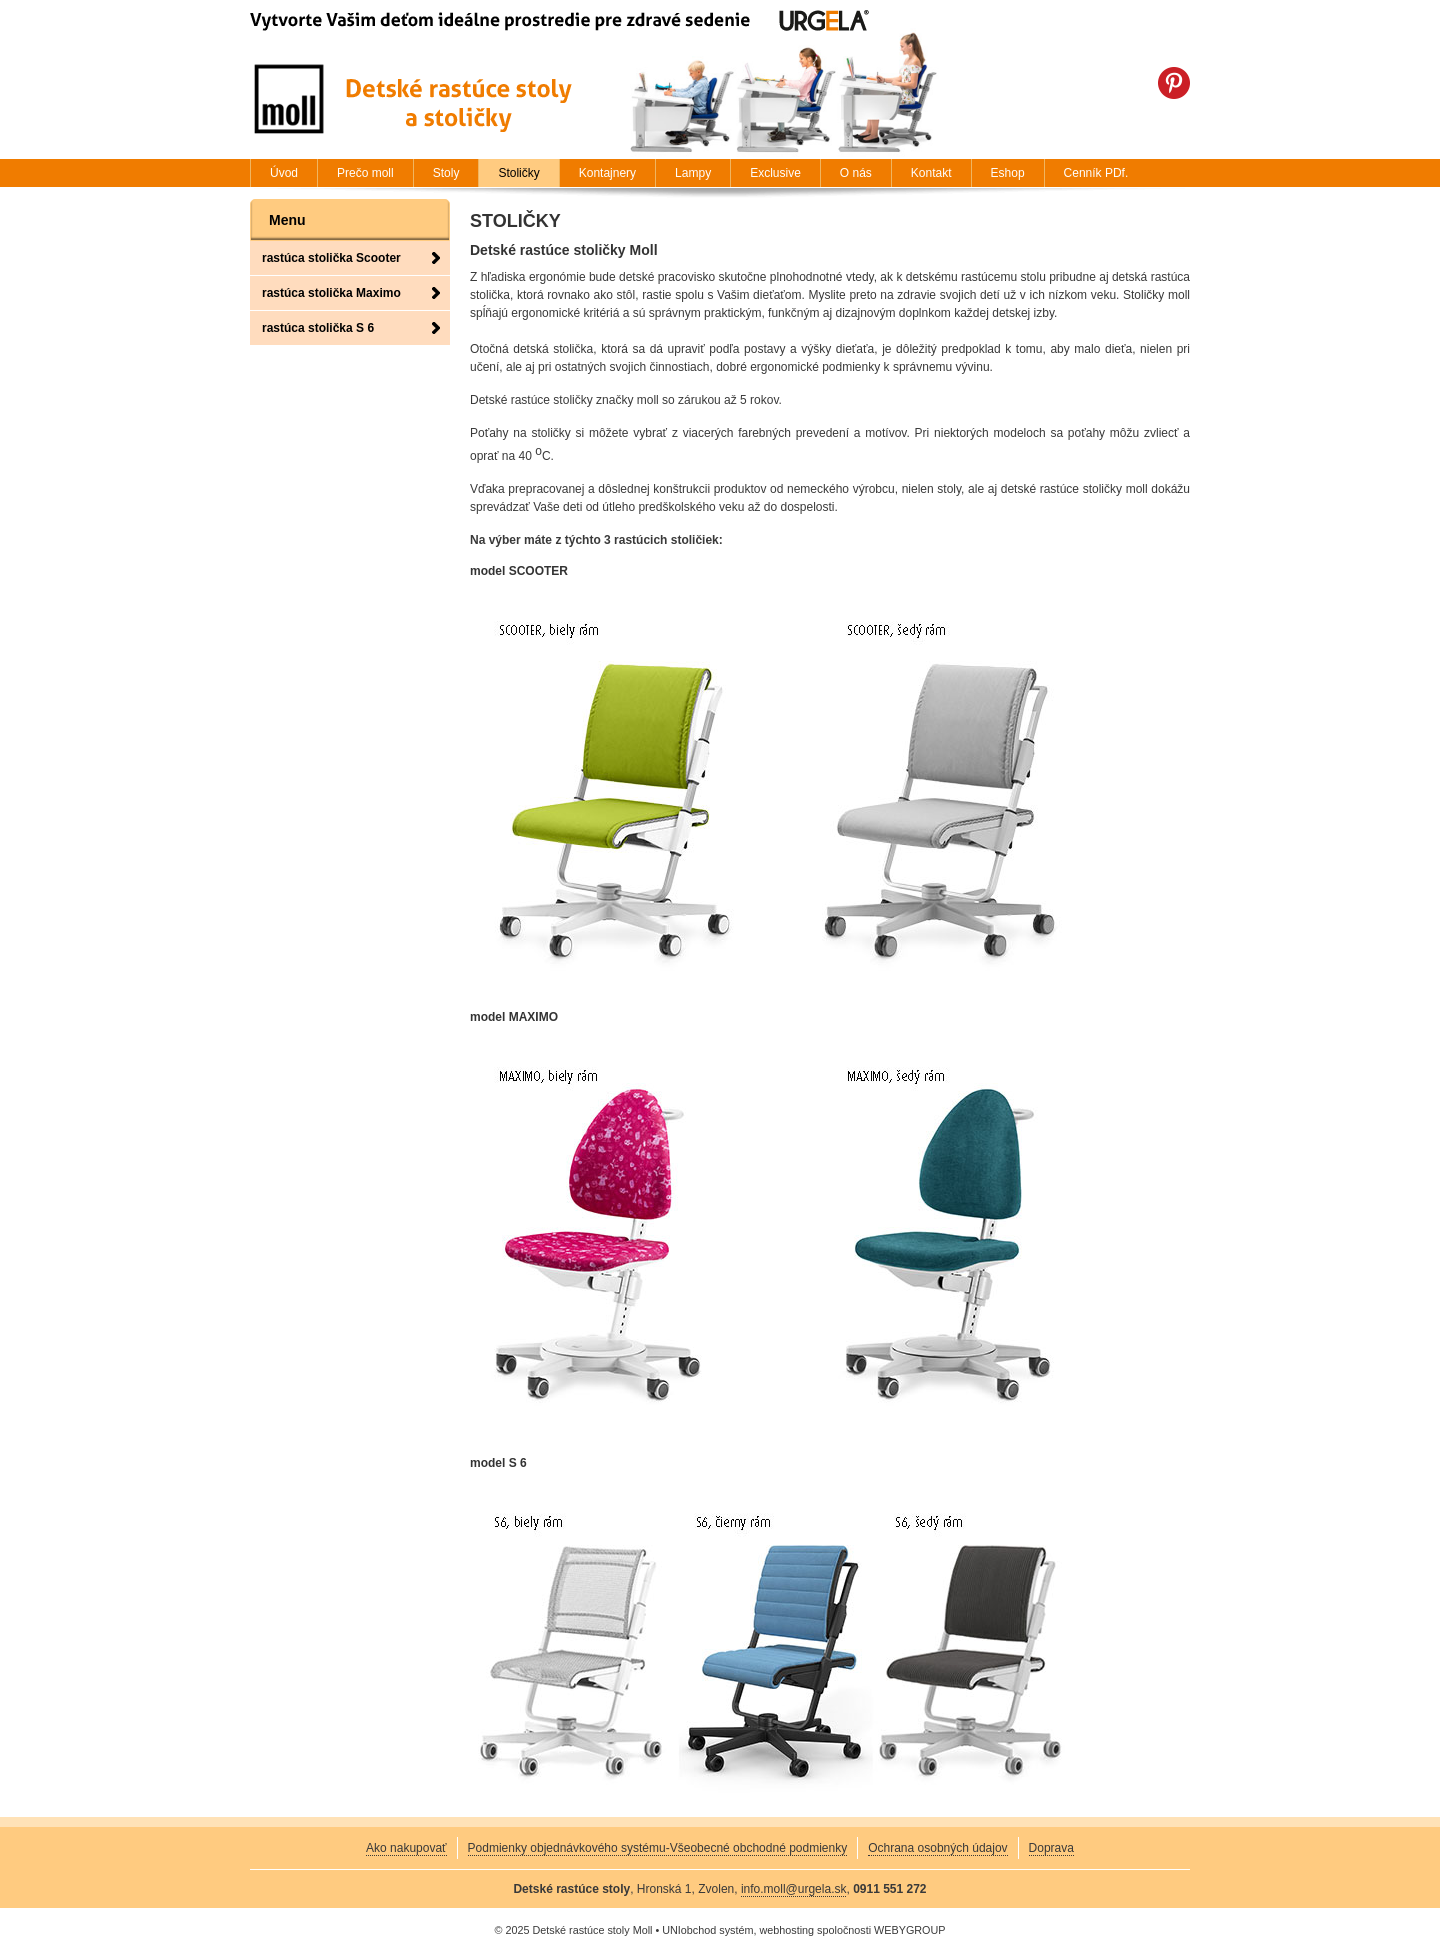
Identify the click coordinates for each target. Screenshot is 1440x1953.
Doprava (1051, 1848)
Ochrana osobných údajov (937, 1848)
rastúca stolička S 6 (318, 328)
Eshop (1008, 173)
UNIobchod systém (707, 1930)
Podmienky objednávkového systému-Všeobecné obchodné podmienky (658, 1848)
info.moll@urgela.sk (794, 1889)
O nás (856, 173)
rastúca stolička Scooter (331, 258)
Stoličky (518, 173)
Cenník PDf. (1096, 173)
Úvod (284, 173)
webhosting (786, 1930)
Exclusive (775, 173)
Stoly (446, 173)
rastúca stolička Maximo (331, 293)
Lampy (693, 173)
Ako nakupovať (406, 1848)
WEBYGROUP (909, 1930)
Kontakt (931, 173)
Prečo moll (365, 173)
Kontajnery (607, 173)
